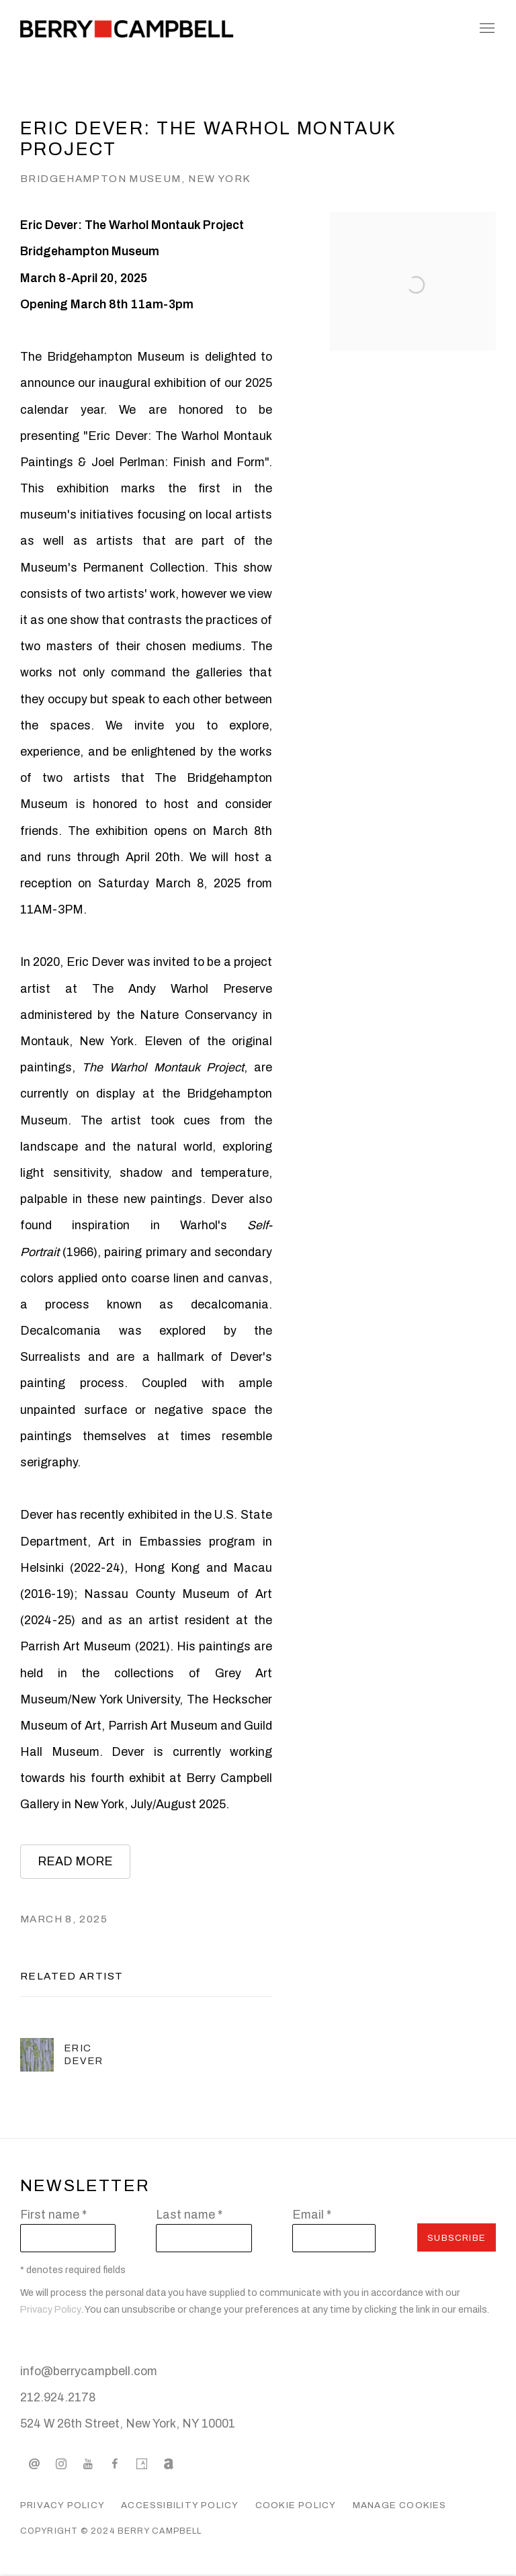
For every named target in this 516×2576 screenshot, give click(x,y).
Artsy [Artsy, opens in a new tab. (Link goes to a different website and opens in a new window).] (142, 2464)
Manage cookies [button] (400, 2505)
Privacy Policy (50, 2310)
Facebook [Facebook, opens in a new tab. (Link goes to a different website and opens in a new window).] (115, 2464)
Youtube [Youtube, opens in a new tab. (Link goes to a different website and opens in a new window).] (88, 2464)
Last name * (189, 2214)
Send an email (34, 2464)
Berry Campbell (127, 29)
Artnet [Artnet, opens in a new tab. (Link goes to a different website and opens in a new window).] (169, 2464)
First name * (53, 2214)
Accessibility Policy (180, 2505)
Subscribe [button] (456, 2238)
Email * (311, 2214)
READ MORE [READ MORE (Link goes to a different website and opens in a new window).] (75, 1861)
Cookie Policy (296, 2505)
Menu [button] (486, 29)
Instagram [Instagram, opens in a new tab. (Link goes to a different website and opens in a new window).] (61, 2464)
